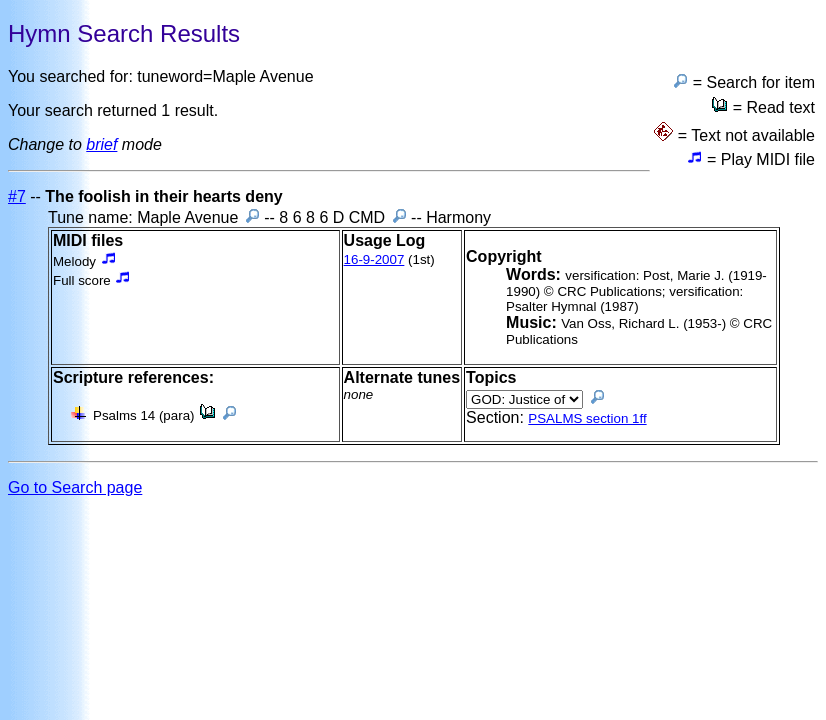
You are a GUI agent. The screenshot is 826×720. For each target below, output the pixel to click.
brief (101, 144)
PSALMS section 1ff (587, 418)
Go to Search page (75, 487)
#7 (17, 196)
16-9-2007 (374, 259)
